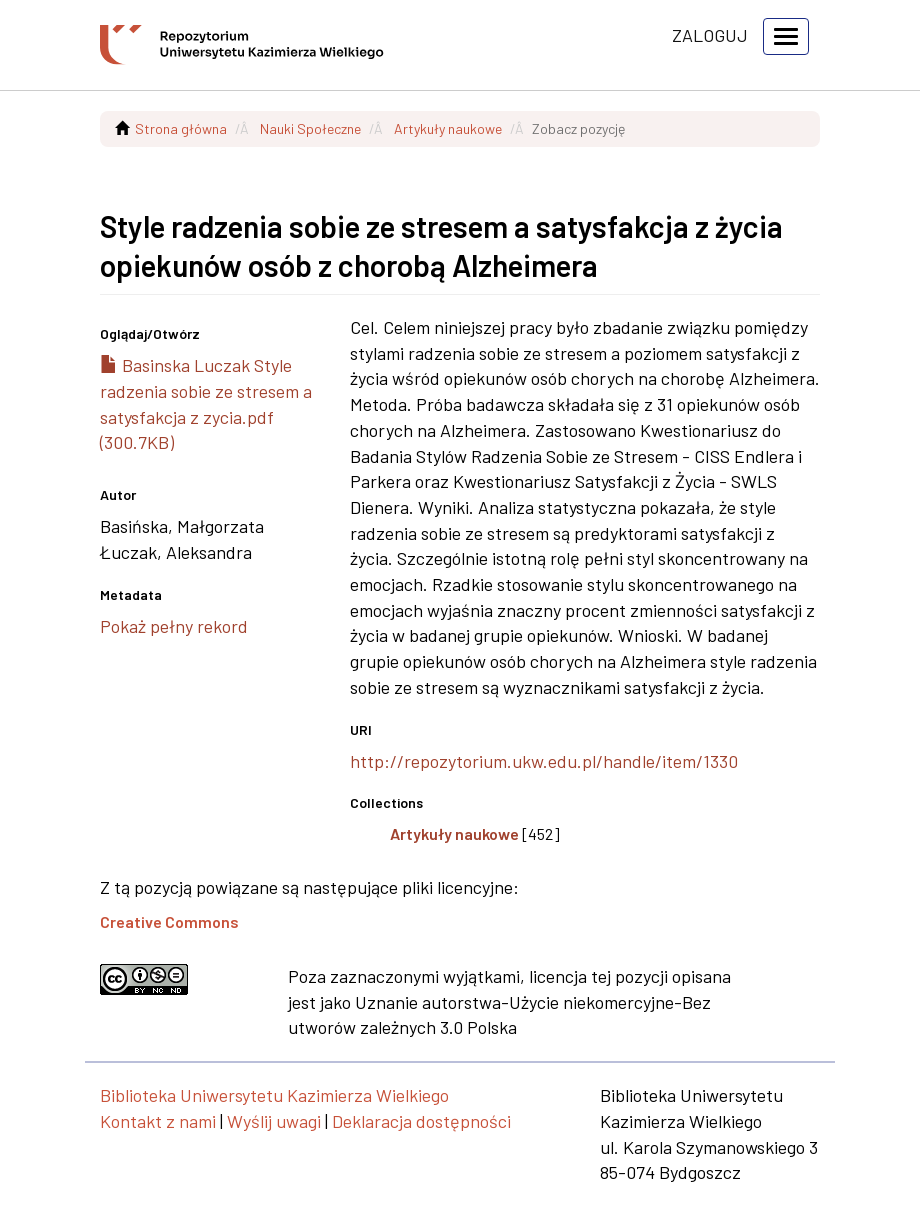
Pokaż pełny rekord (174, 626)
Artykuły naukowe (448, 128)
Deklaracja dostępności (421, 1121)
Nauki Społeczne (310, 128)
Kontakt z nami (158, 1121)
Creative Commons (169, 921)
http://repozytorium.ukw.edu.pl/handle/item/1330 (544, 761)
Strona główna (181, 128)
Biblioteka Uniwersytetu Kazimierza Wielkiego (274, 1095)
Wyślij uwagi (274, 1121)
